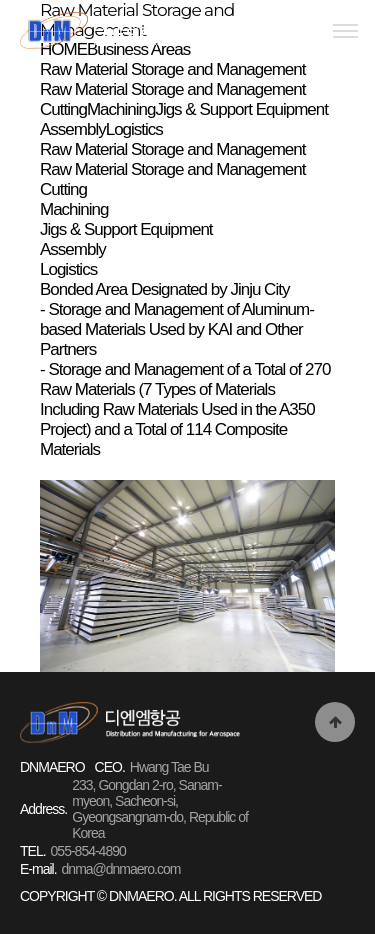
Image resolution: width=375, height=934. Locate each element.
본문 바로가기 (0, 0)
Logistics (68, 269)
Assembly (73, 249)
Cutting (63, 189)
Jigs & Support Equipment (126, 229)
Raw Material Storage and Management (173, 149)
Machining (74, 209)
